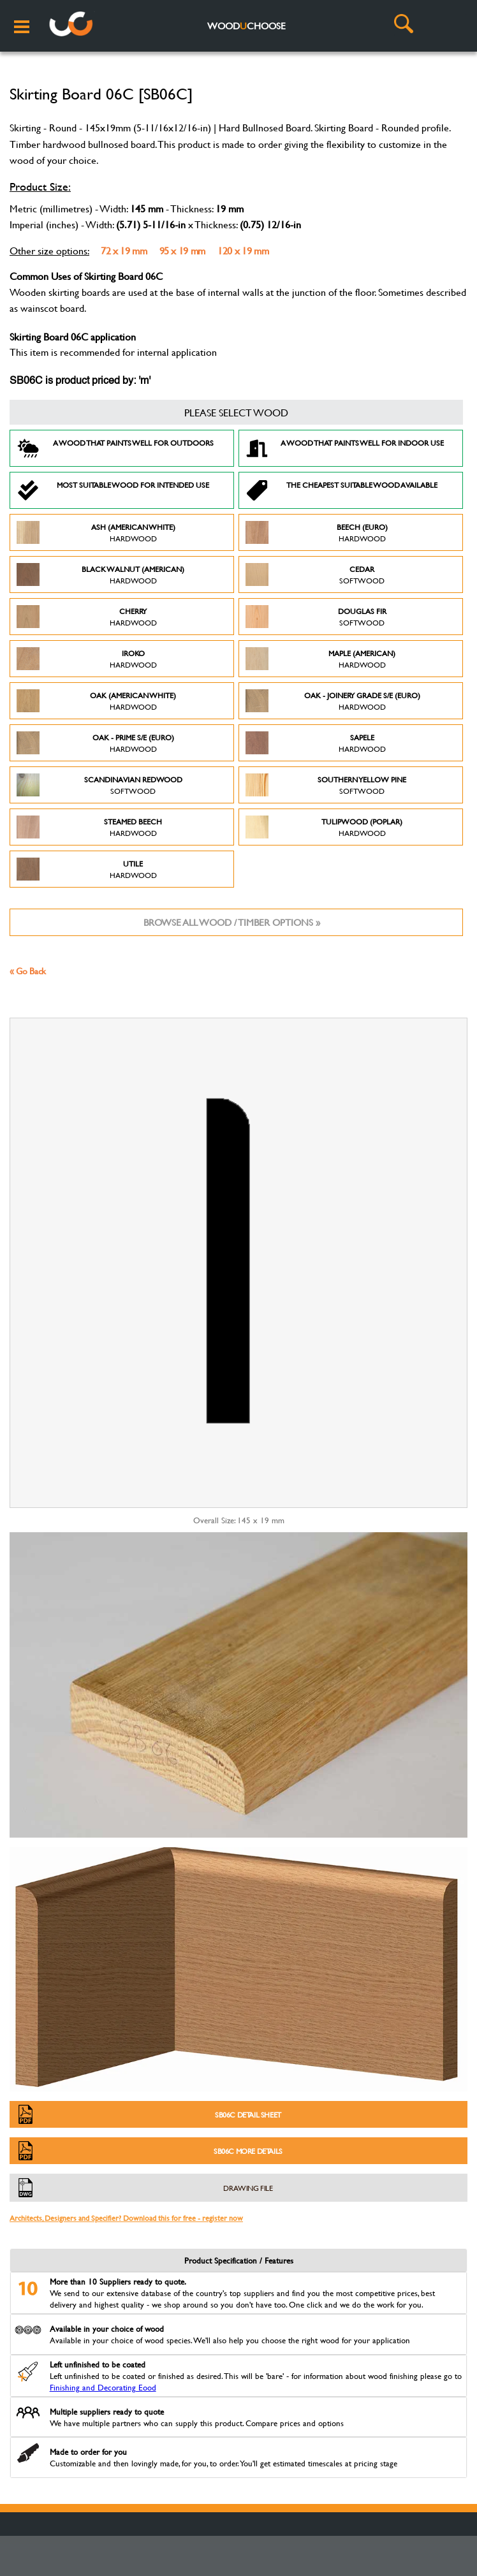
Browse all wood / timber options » (231, 922)
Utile (87, 869)
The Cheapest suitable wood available (341, 490)
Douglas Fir (316, 616)
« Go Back (28, 970)
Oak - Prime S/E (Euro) (95, 742)
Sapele (316, 742)
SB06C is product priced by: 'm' (80, 381)
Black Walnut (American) (100, 574)
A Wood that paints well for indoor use (345, 448)
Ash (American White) (96, 532)
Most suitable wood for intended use (113, 490)
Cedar (315, 574)
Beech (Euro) (317, 532)
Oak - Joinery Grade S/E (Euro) (333, 700)
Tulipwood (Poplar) (324, 827)
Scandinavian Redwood (99, 784)
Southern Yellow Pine (326, 784)
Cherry (87, 616)
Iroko (87, 658)
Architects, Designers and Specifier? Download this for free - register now (126, 2217)
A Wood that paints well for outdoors (115, 448)
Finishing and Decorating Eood (103, 2387)
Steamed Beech (89, 827)
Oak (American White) (96, 700)
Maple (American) (320, 658)
